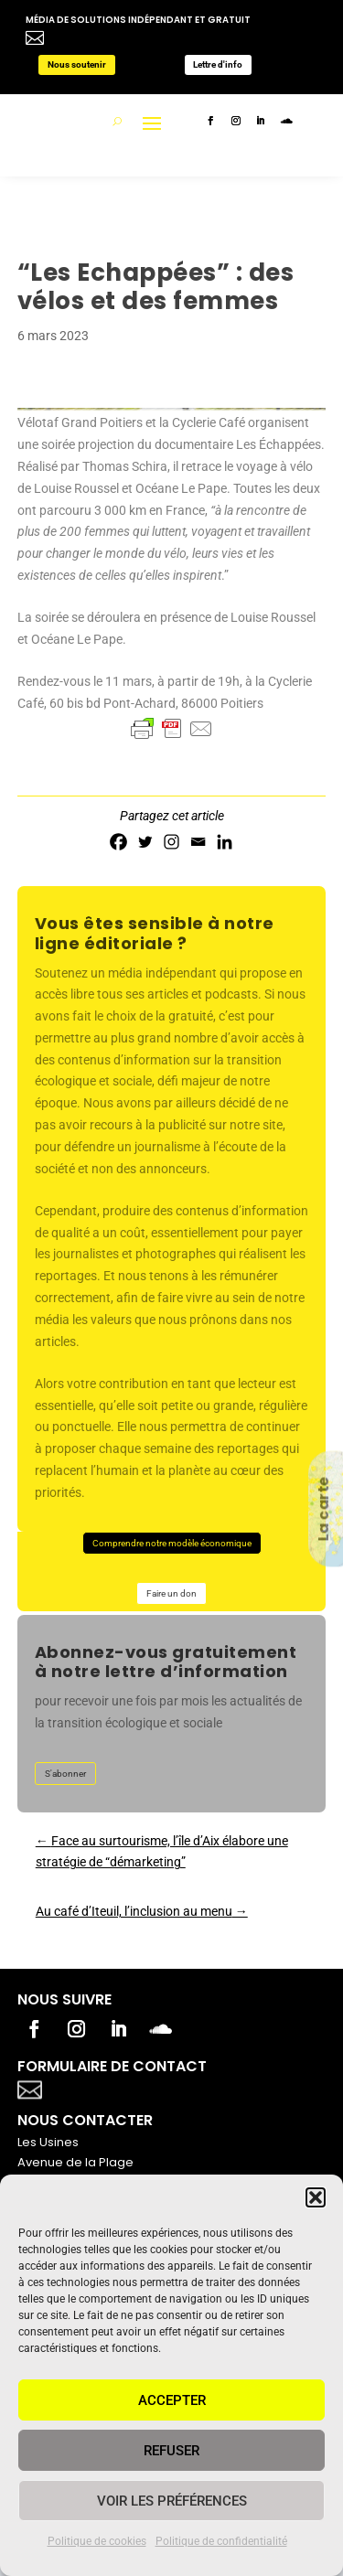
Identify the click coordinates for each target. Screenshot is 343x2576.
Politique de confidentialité (221, 2541)
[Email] (198, 841)
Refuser (171, 2450)
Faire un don (171, 1593)
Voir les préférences (172, 2501)
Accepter (172, 2400)
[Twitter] (145, 841)
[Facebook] (118, 841)
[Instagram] (171, 841)
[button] (315, 2197)
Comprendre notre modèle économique (172, 1543)
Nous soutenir (77, 64)
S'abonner (65, 1774)
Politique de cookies (97, 2541)
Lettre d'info (217, 64)
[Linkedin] (224, 841)
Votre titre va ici (133, 2088)
